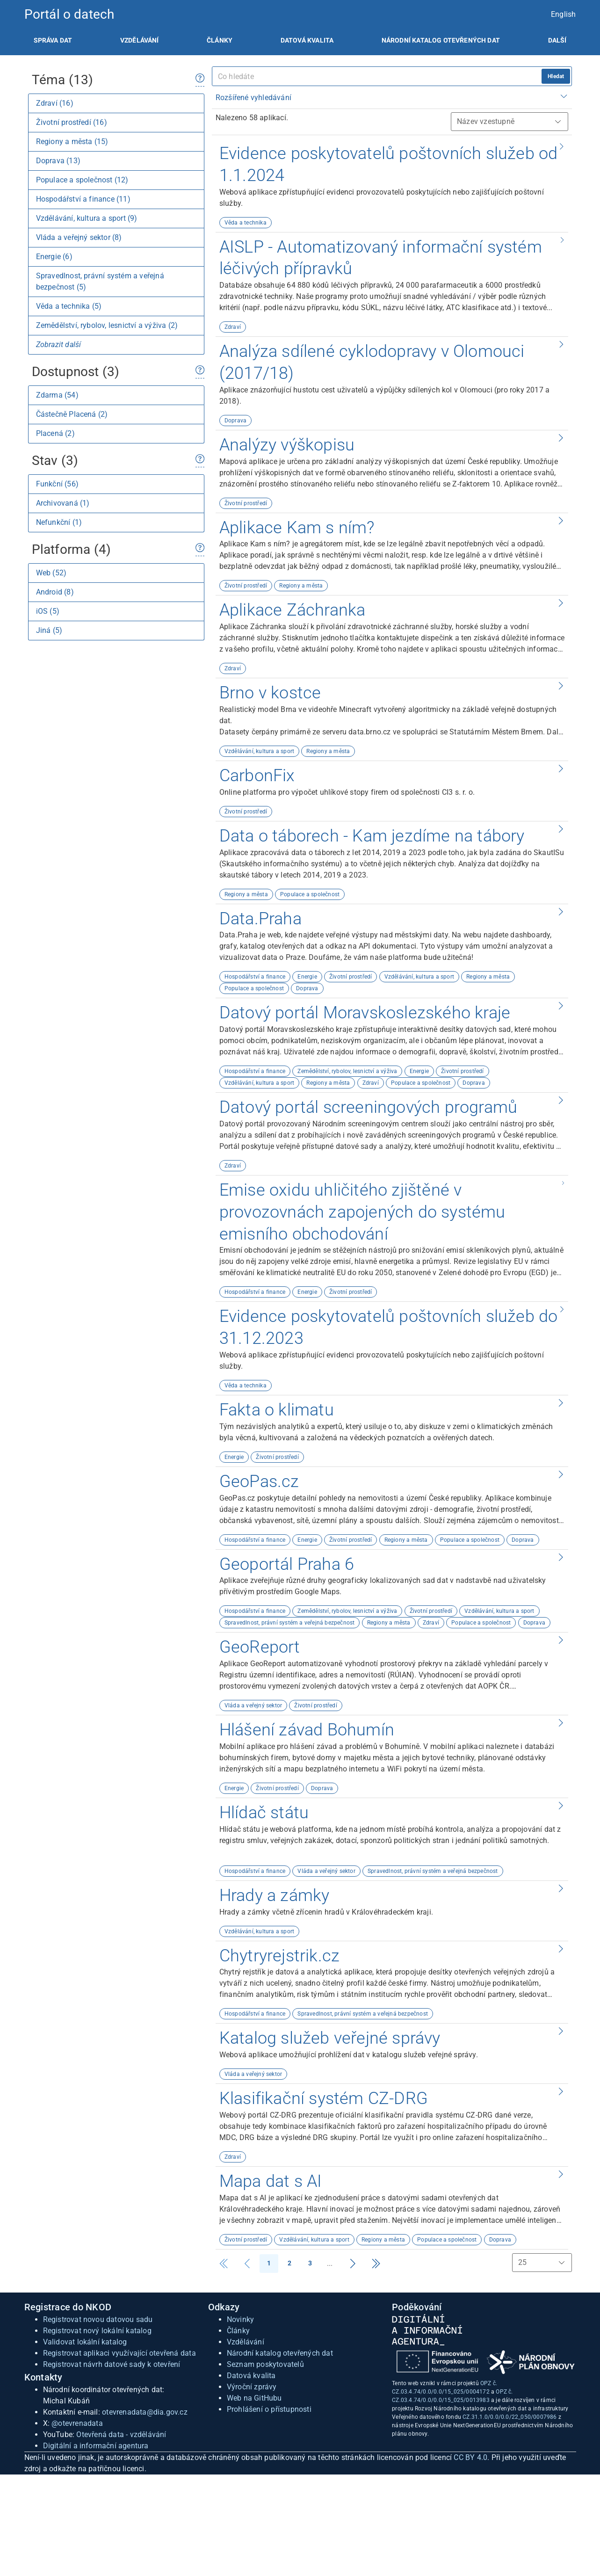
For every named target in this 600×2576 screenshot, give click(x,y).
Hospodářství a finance (254, 976)
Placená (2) (55, 433)
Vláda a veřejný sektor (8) (79, 237)
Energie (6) (54, 256)
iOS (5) (47, 611)
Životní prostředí (245, 503)
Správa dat (53, 40)
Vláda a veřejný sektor (253, 1705)
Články (219, 40)
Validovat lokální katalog (85, 2341)
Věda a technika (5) (69, 306)
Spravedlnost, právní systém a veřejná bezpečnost (289, 1622)
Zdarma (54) (57, 395)
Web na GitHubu (254, 2398)
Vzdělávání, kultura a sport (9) (86, 218)
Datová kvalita (307, 40)
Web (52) (51, 572)
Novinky (240, 2319)
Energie (307, 976)
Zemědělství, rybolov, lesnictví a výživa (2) (107, 325)
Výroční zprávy (252, 2386)
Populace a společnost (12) (82, 179)
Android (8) (55, 592)
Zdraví (232, 327)
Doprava (235, 420)
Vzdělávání (139, 40)
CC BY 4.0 (470, 2457)
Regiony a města (301, 585)
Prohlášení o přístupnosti (269, 2409)
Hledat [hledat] (556, 76)
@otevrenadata (77, 2423)
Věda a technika (245, 222)
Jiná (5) (49, 630)
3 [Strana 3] (310, 2263)
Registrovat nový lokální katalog (97, 2330)
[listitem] (53, 40)
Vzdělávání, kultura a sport (259, 751)
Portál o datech (69, 14)
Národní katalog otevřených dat (280, 2353)
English (563, 14)
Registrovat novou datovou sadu (98, 2319)
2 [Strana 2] (289, 2263)
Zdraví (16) (54, 103)
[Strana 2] (352, 2263)
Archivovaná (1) (63, 503)
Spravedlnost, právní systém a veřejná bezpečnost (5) (100, 281)
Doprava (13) (58, 160)
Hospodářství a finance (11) (83, 199)
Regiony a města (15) (72, 141)
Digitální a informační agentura (96, 2445)
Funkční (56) (57, 483)
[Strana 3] (376, 2263)
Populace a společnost (310, 894)
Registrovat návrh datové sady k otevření (112, 2364)
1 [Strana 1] (269, 2263)
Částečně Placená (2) (72, 414)
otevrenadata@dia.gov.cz (145, 2412)
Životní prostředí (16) (71, 122)
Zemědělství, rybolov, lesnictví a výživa (347, 1071)
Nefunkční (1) (59, 522)
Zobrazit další (58, 344)
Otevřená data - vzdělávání (121, 2434)
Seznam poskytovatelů (265, 2364)
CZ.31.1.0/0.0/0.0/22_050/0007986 (510, 2417)
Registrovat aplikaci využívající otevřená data (119, 2353)
